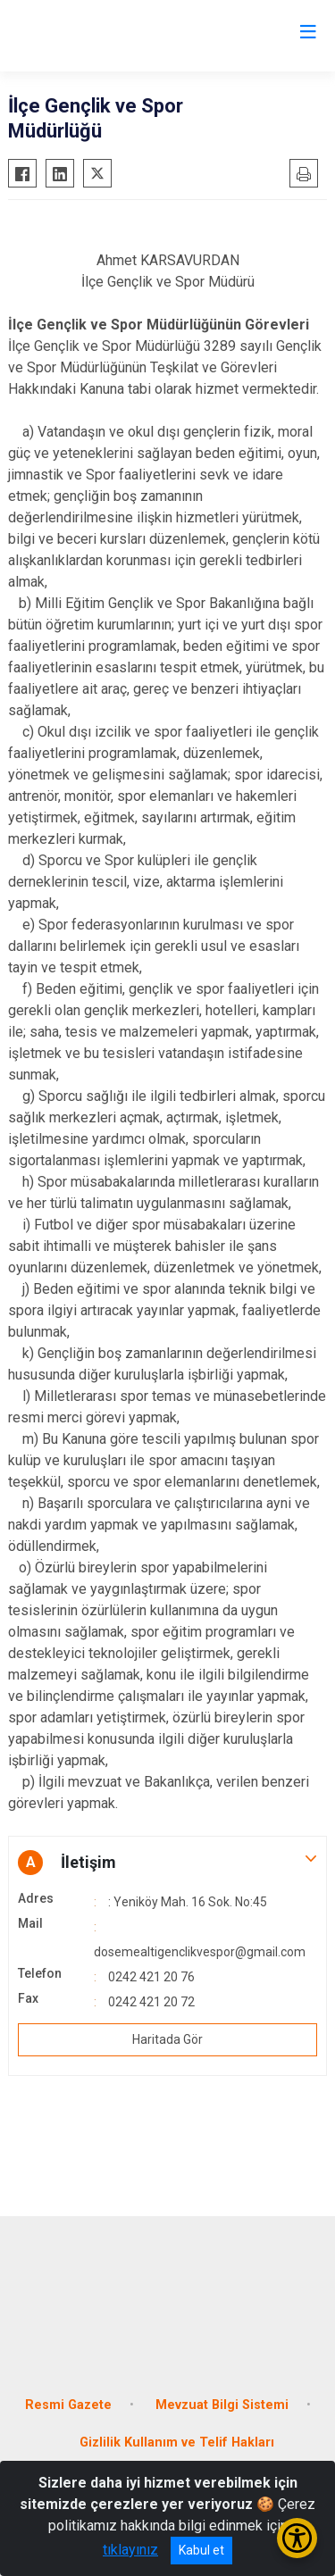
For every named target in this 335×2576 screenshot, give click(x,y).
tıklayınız (130, 2549)
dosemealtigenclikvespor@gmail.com (200, 1952)
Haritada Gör (167, 2039)
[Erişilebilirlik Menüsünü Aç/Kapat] (297, 2538)
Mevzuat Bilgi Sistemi (222, 2405)
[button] (167, 1862)
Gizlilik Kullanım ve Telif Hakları (177, 2442)
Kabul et (201, 2550)
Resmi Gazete (68, 2405)
